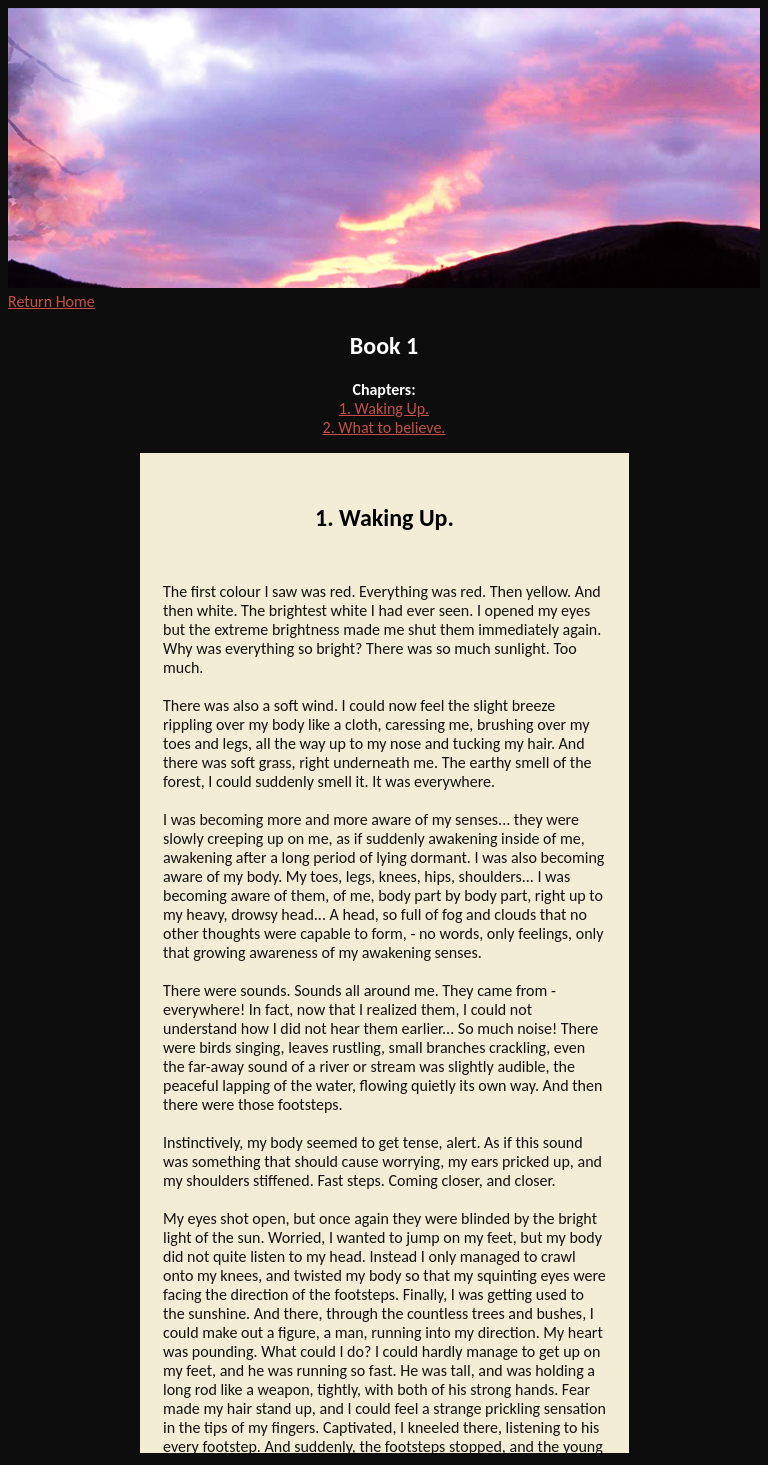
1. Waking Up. (384, 408)
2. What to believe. (384, 427)
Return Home (51, 301)
